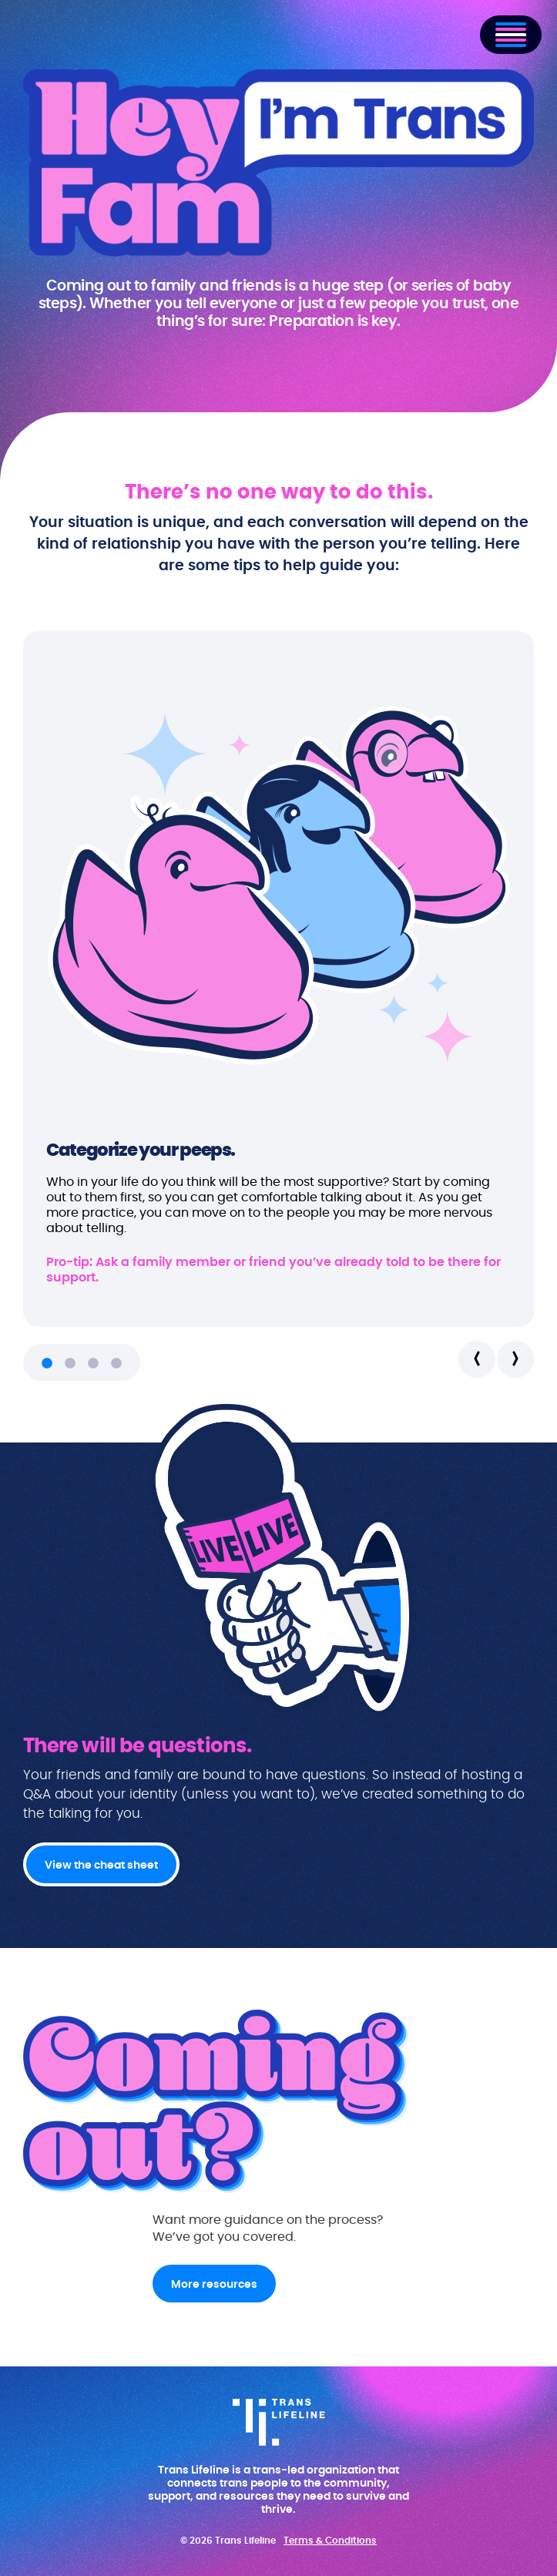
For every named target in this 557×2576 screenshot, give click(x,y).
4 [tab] (116, 1364)
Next (515, 1359)
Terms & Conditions (330, 2540)
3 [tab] (93, 1364)
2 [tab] (70, 1364)
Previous (476, 1359)
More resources (214, 2284)
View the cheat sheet (101, 1865)
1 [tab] (47, 1364)
